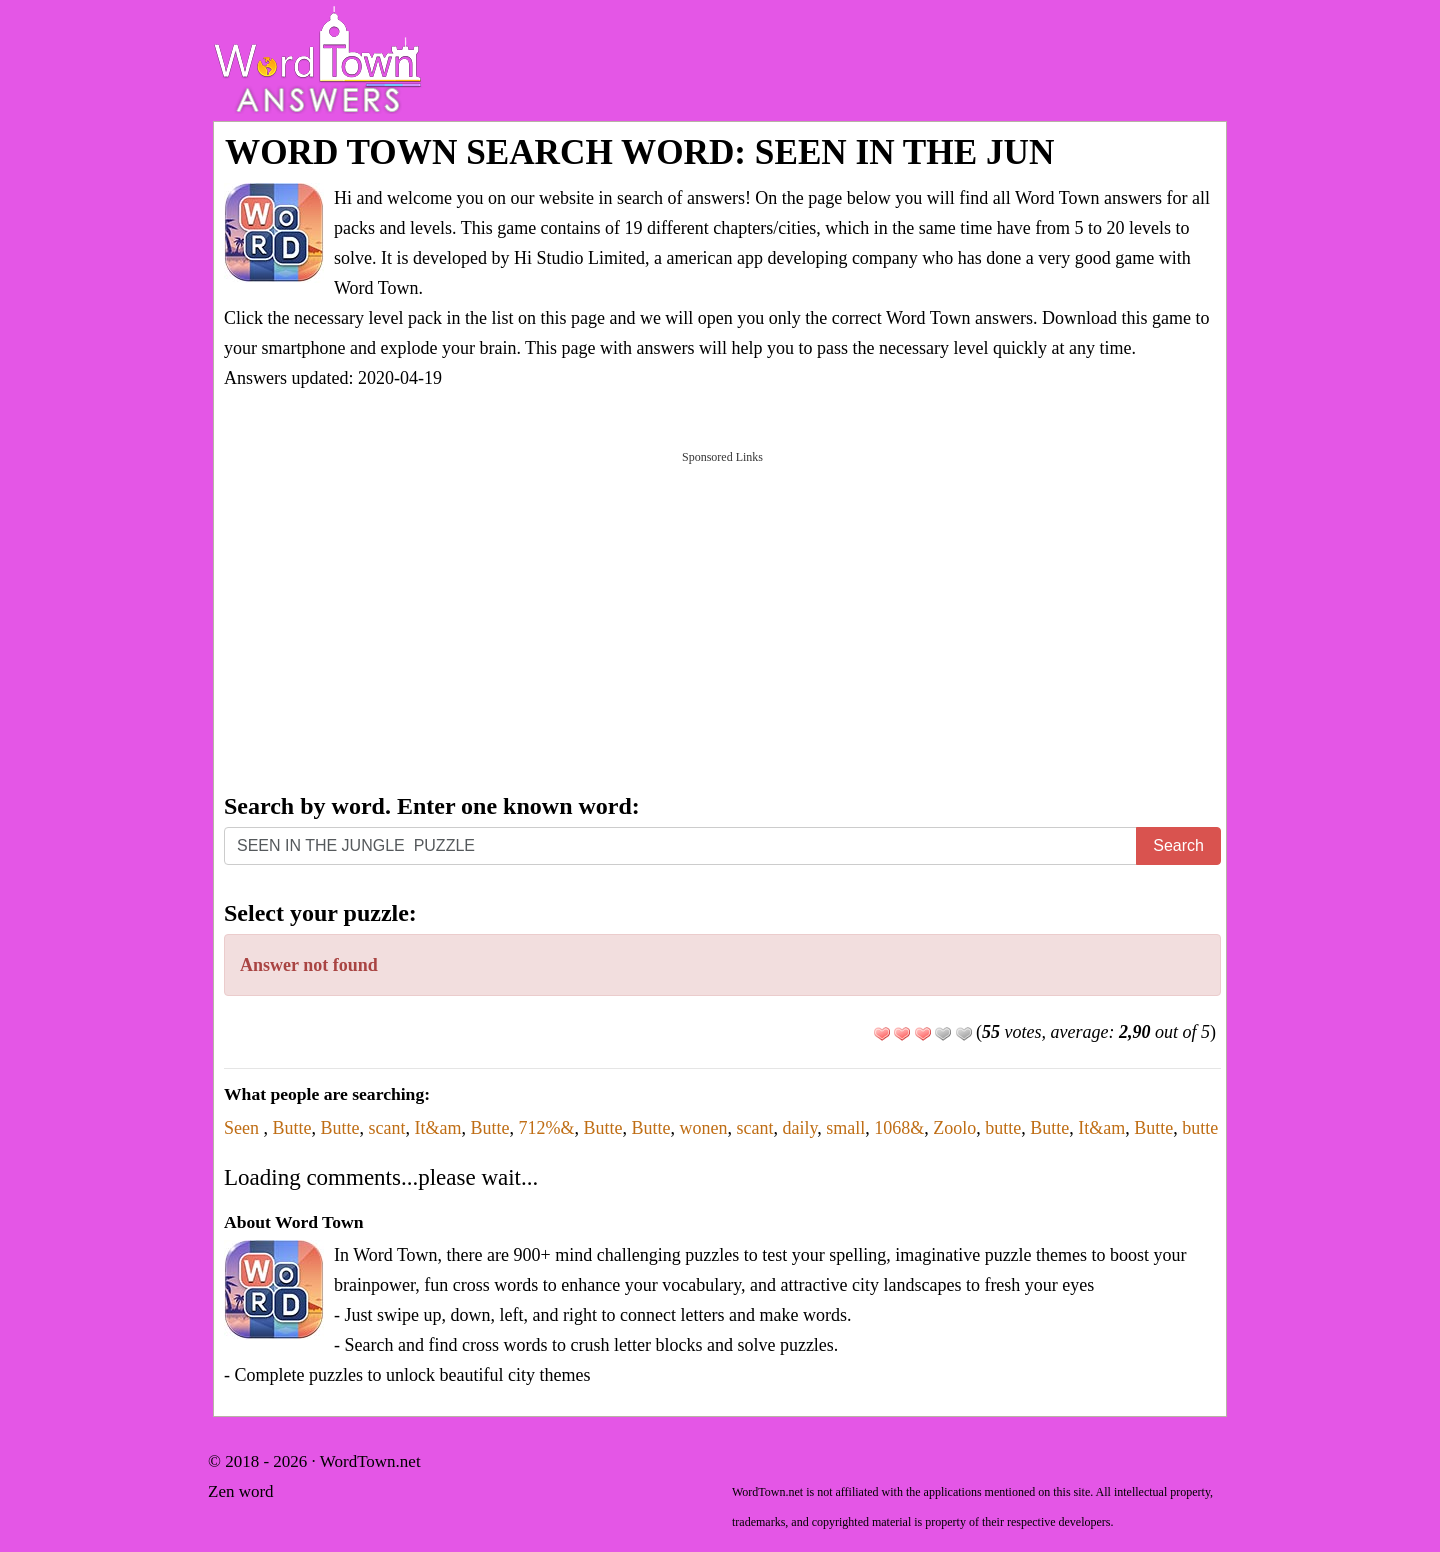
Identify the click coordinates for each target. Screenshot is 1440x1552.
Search (1178, 845)
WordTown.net (370, 1461)
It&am (437, 1128)
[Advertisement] (722, 620)
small (845, 1128)
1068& (899, 1128)
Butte (292, 1128)
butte (1003, 1128)
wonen (703, 1128)
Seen (244, 1128)
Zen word (241, 1491)
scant (387, 1128)
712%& (546, 1128)
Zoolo (954, 1128)
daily (799, 1128)
